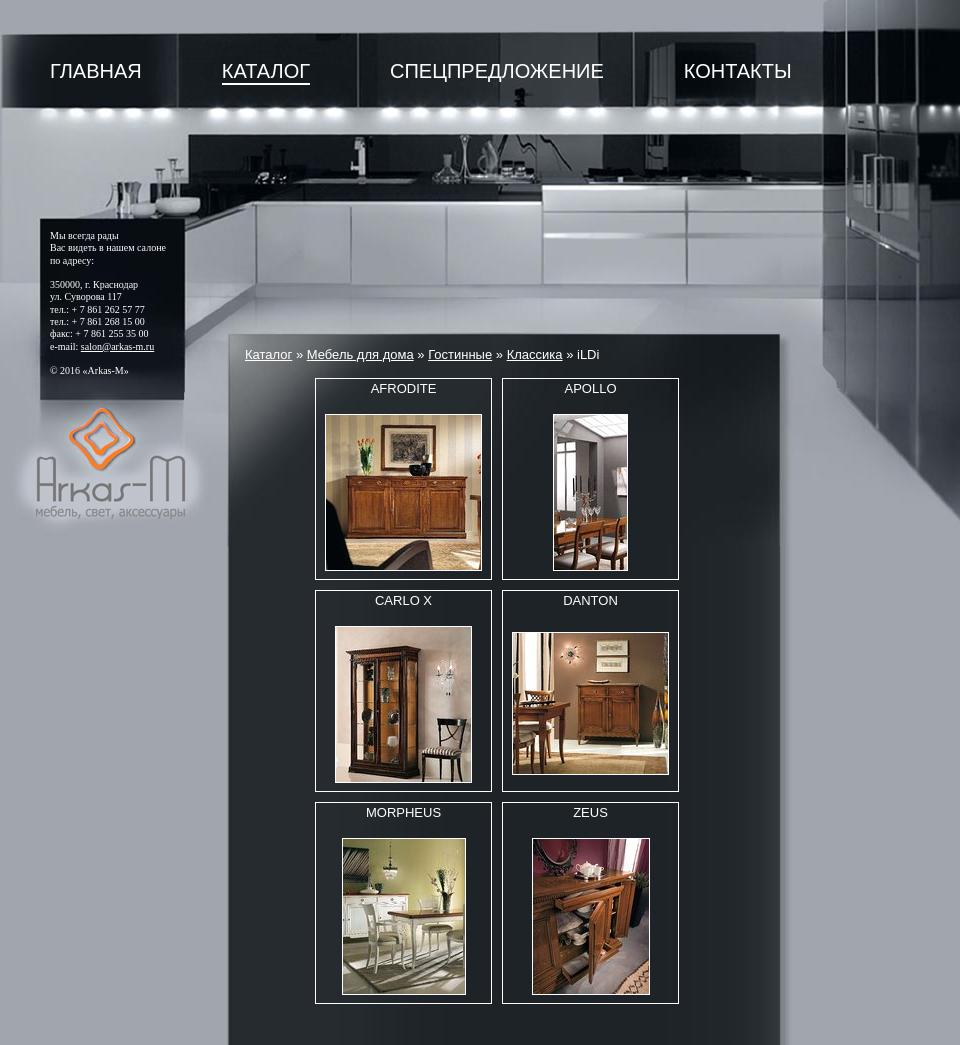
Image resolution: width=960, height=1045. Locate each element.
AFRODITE (404, 388)
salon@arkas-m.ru (117, 346)
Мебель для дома (360, 354)
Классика (535, 354)
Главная (96, 71)
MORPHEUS (403, 812)
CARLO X (403, 600)
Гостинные (460, 354)
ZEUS (590, 812)
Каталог (266, 71)
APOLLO (590, 388)
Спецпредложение (497, 71)
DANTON (590, 600)
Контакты (738, 71)
